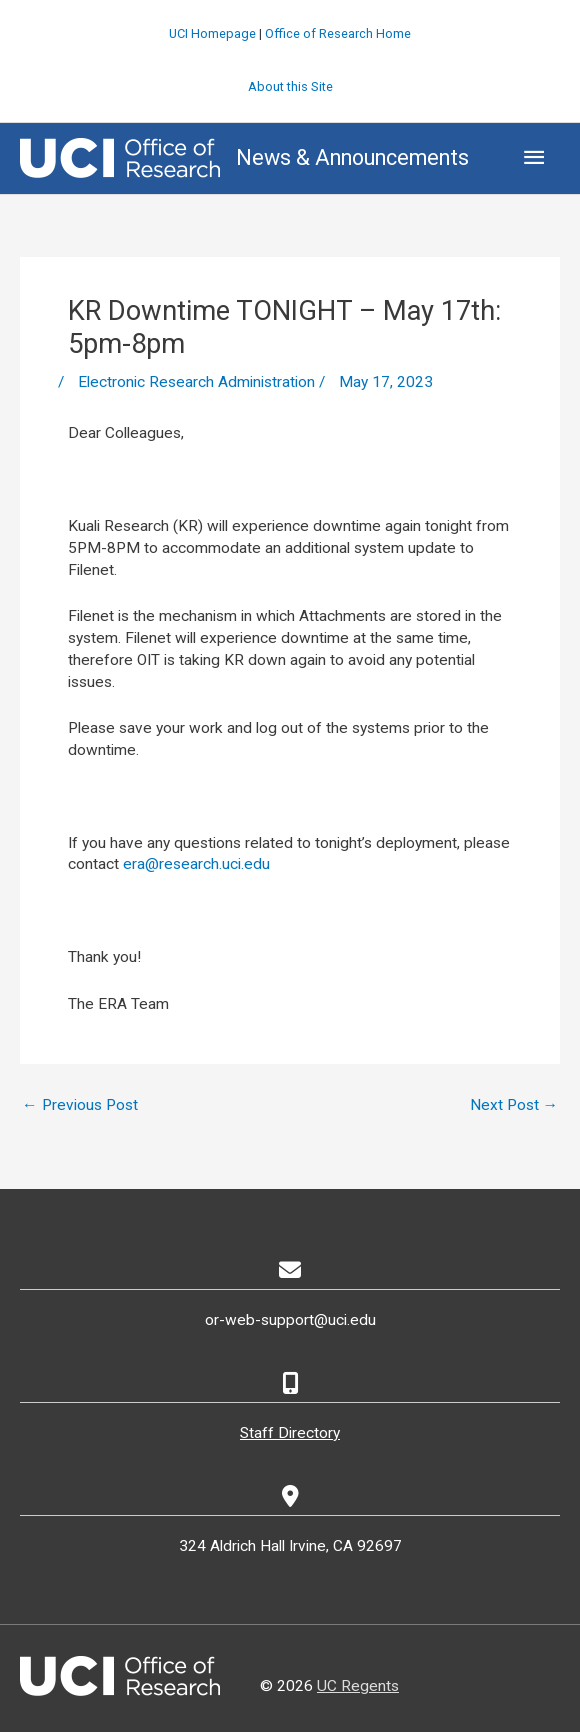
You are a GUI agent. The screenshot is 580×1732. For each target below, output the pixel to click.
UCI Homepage (212, 33)
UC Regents (358, 1686)
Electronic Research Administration (196, 382)
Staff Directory (290, 1433)
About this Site (290, 86)
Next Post (514, 1105)
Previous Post (80, 1105)
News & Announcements (352, 157)
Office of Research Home (338, 33)
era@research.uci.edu (196, 864)
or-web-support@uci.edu (290, 1320)
